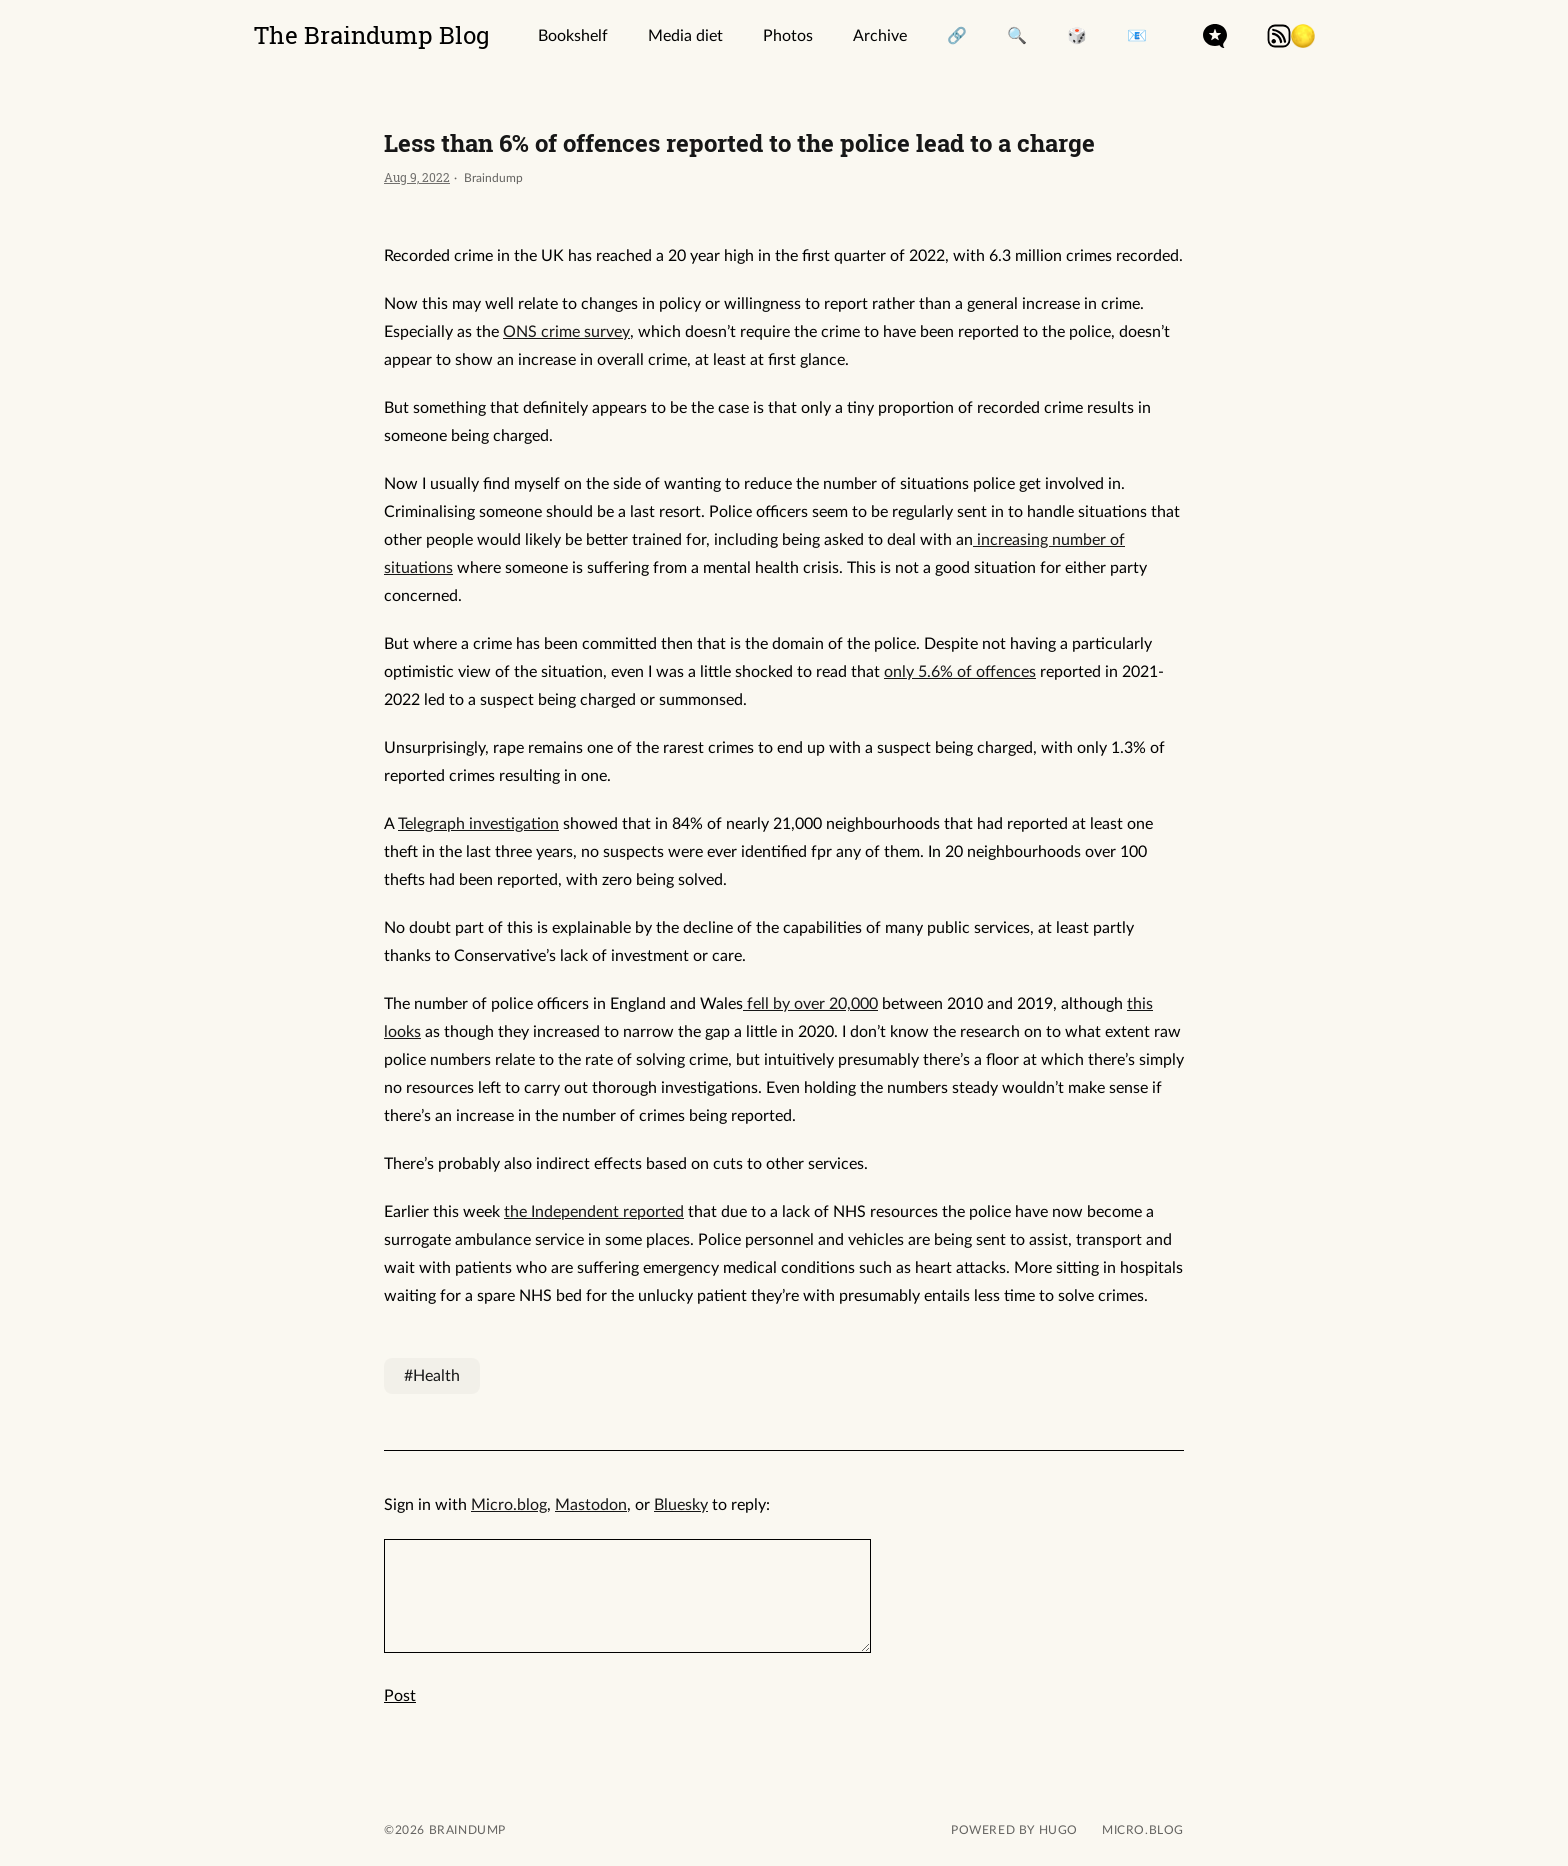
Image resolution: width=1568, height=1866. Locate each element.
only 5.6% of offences (960, 672)
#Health (432, 1376)
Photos (788, 36)
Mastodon (591, 1505)
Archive (880, 36)
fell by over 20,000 (810, 1004)
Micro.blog (509, 1505)
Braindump (465, 1830)
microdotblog (1215, 36)
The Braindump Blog (372, 35)
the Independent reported (594, 1212)
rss (1279, 36)
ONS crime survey (566, 332)
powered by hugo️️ (1014, 1830)
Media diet (685, 36)
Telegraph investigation (478, 824)
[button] (1303, 36)
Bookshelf (573, 36)
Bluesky (681, 1505)
